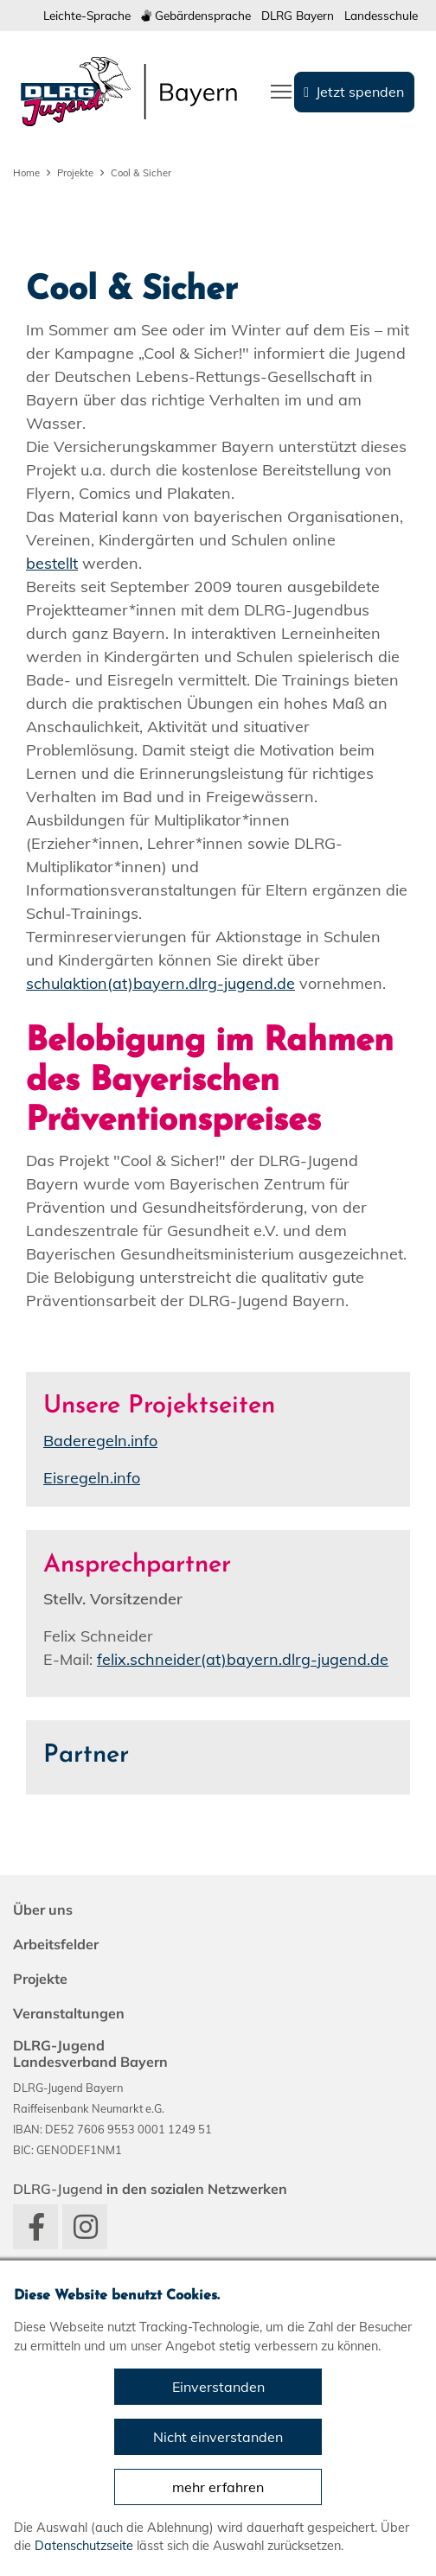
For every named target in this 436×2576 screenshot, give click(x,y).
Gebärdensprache (196, 15)
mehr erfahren (218, 2487)
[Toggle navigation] (281, 89)
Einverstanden (218, 2386)
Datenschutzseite (84, 2546)
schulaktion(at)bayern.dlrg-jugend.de (160, 983)
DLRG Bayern (297, 15)
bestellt (52, 563)
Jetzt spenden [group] (360, 91)
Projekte (75, 173)
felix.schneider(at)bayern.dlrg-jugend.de (242, 1659)
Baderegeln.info (100, 1441)
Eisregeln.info (91, 1478)
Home (26, 173)
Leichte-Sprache (87, 15)
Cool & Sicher (141, 173)
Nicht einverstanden (218, 2436)
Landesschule (381, 15)
